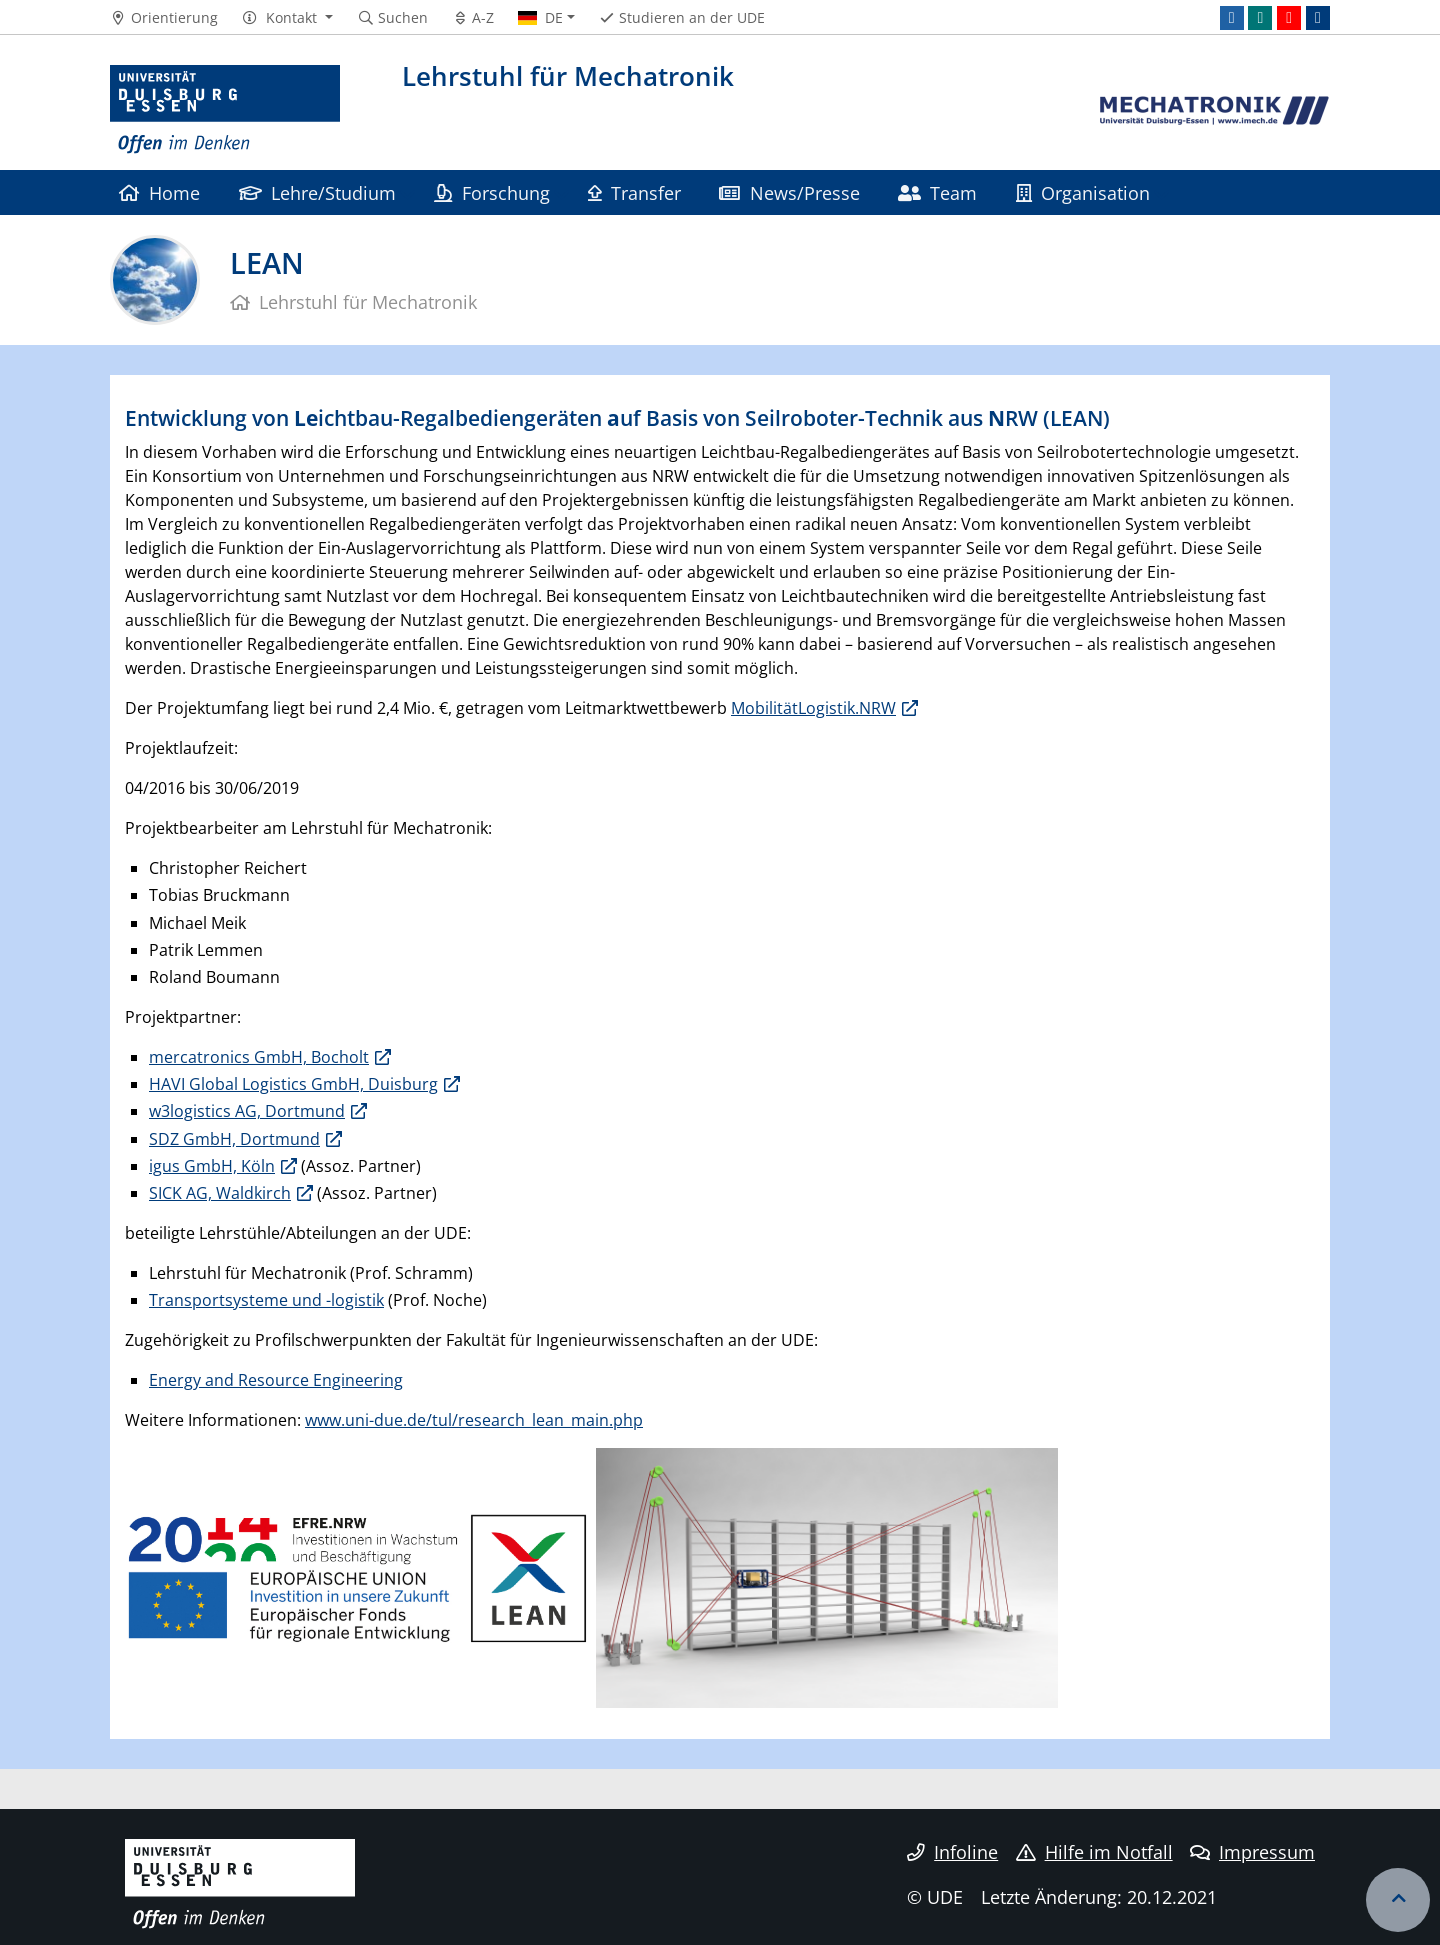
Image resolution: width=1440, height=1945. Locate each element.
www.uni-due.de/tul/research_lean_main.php (474, 1420)
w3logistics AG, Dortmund (247, 1111)
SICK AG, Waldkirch (220, 1193)
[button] (287, 18)
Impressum (1252, 1852)
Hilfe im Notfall (1094, 1852)
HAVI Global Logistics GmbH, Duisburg (293, 1084)
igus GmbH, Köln (212, 1166)
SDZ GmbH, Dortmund (234, 1139)
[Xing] (1260, 18)
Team (937, 192)
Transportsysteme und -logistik (266, 1300)
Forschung (491, 192)
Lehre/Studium (317, 192)
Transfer (634, 192)
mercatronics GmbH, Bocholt (259, 1057)
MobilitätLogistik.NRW (813, 708)
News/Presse (789, 192)
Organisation (1083, 192)
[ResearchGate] (1318, 18)
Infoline (952, 1852)
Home (159, 192)
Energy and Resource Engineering (276, 1380)
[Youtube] (1289, 18)
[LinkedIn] (1232, 18)
